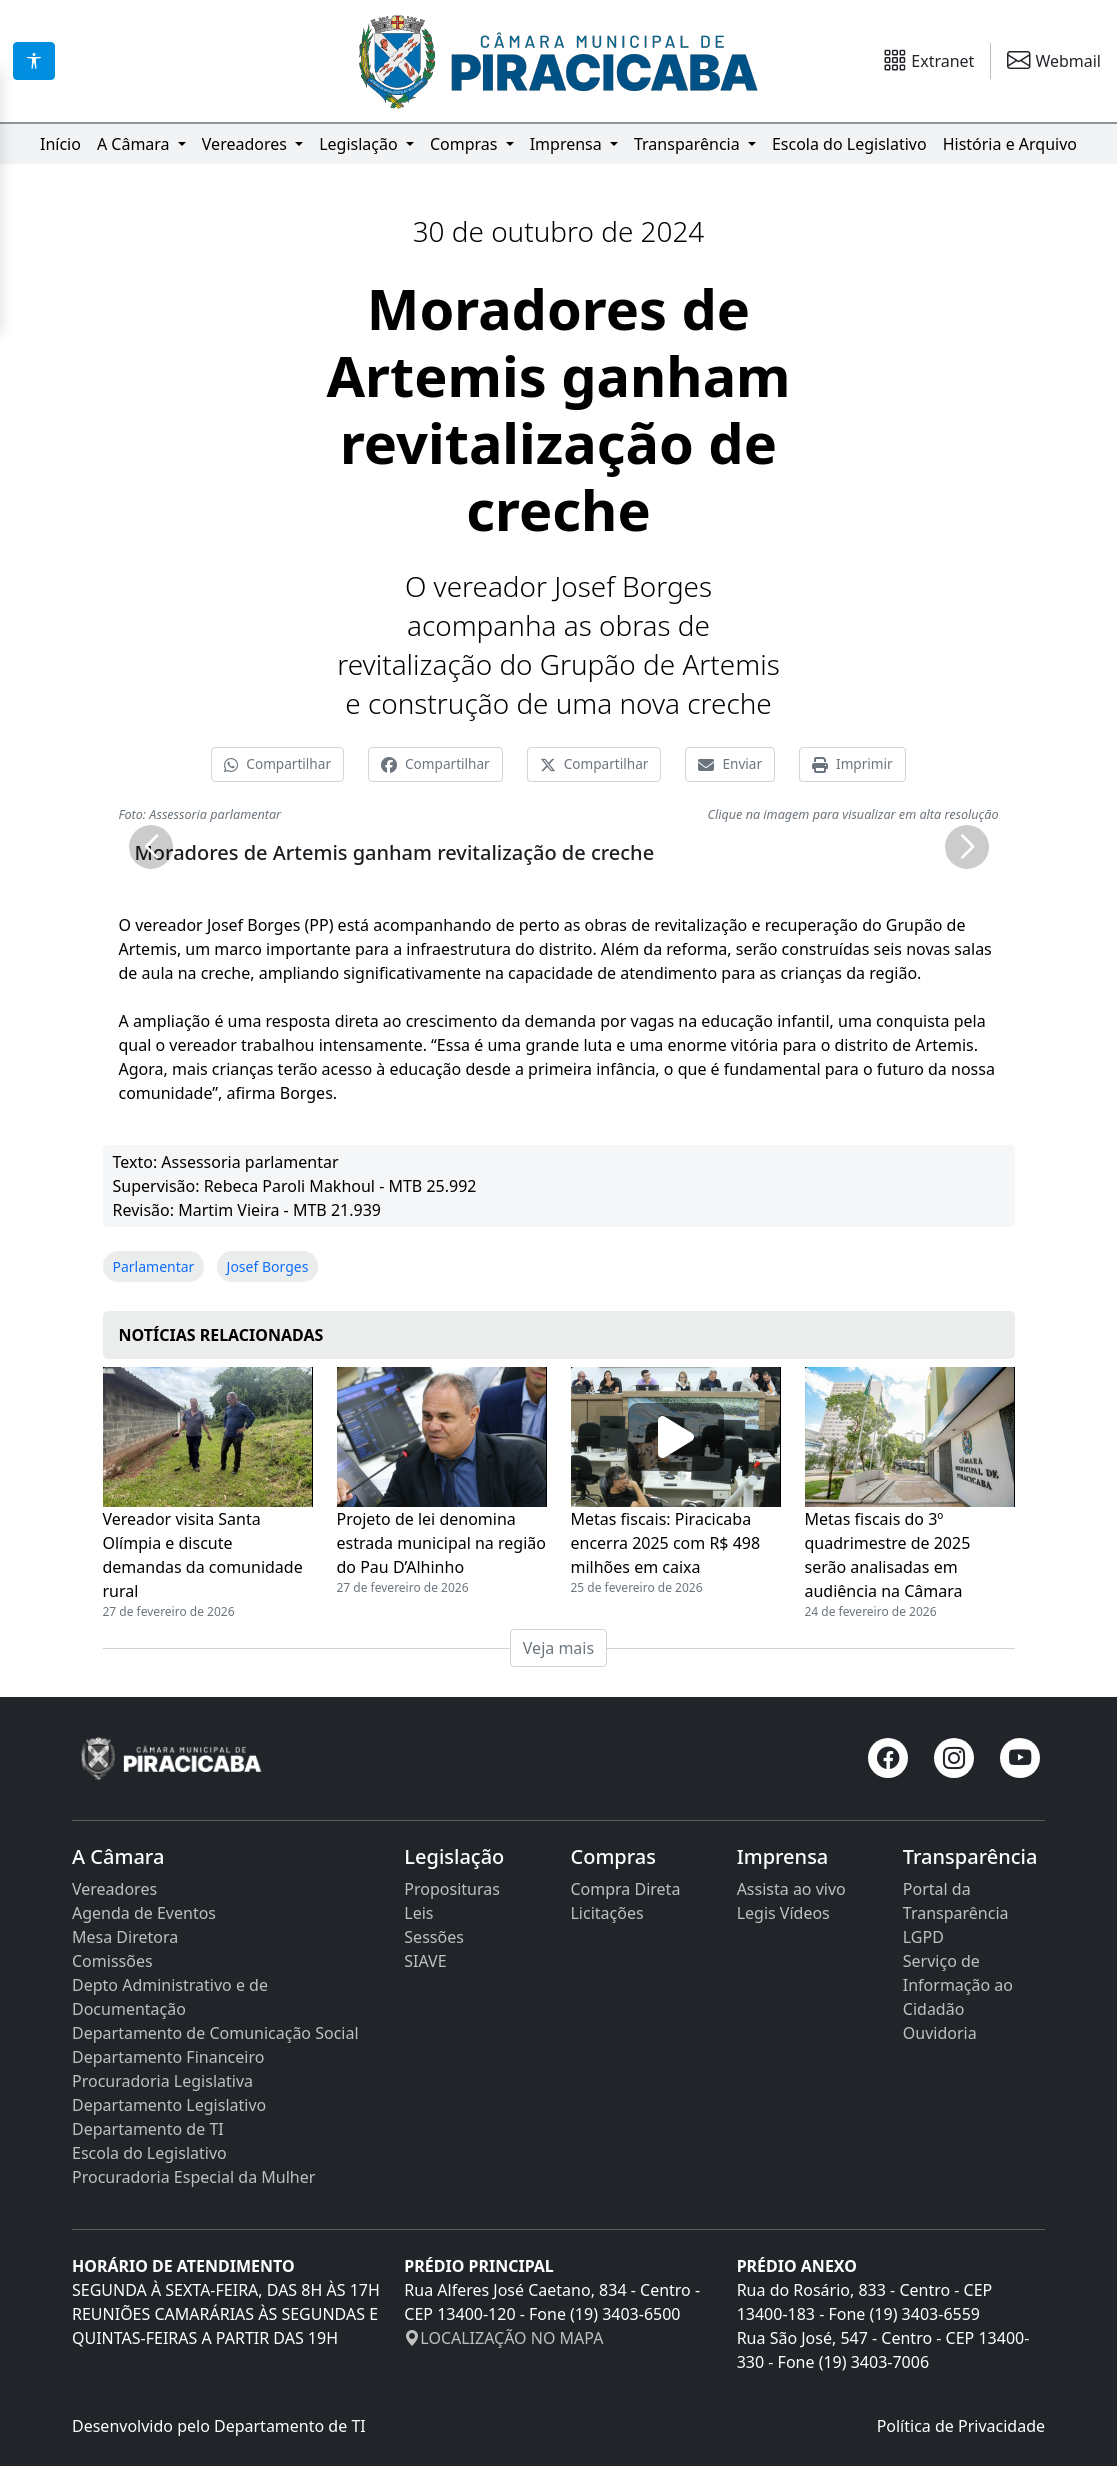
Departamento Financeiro (168, 2057)
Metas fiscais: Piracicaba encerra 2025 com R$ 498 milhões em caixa (666, 1543)
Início (60, 144)
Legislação (360, 144)
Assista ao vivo (791, 1889)
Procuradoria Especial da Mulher (193, 2177)
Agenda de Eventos (144, 1913)
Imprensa (568, 144)
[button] (151, 847)
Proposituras (452, 1889)
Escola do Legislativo (849, 144)
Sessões (434, 1937)
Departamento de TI (148, 2129)
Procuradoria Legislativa (162, 2081)
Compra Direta (625, 1889)
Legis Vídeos (783, 1913)
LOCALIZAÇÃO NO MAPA (503, 2338)
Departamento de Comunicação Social (215, 2033)
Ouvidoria (940, 2033)
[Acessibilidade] (34, 61)
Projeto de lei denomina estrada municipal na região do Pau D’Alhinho (441, 1543)
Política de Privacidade (961, 2426)
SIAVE (425, 1961)
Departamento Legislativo (169, 2105)
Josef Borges (268, 1266)
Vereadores (246, 144)
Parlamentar (154, 1266)
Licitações (606, 1913)
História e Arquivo (1010, 144)
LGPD (923, 1937)
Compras (466, 144)
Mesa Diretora (125, 1937)
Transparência (689, 144)
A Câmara (135, 144)
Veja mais (558, 1648)
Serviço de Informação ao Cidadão (958, 1985)
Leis (418, 1913)
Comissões (112, 1961)
